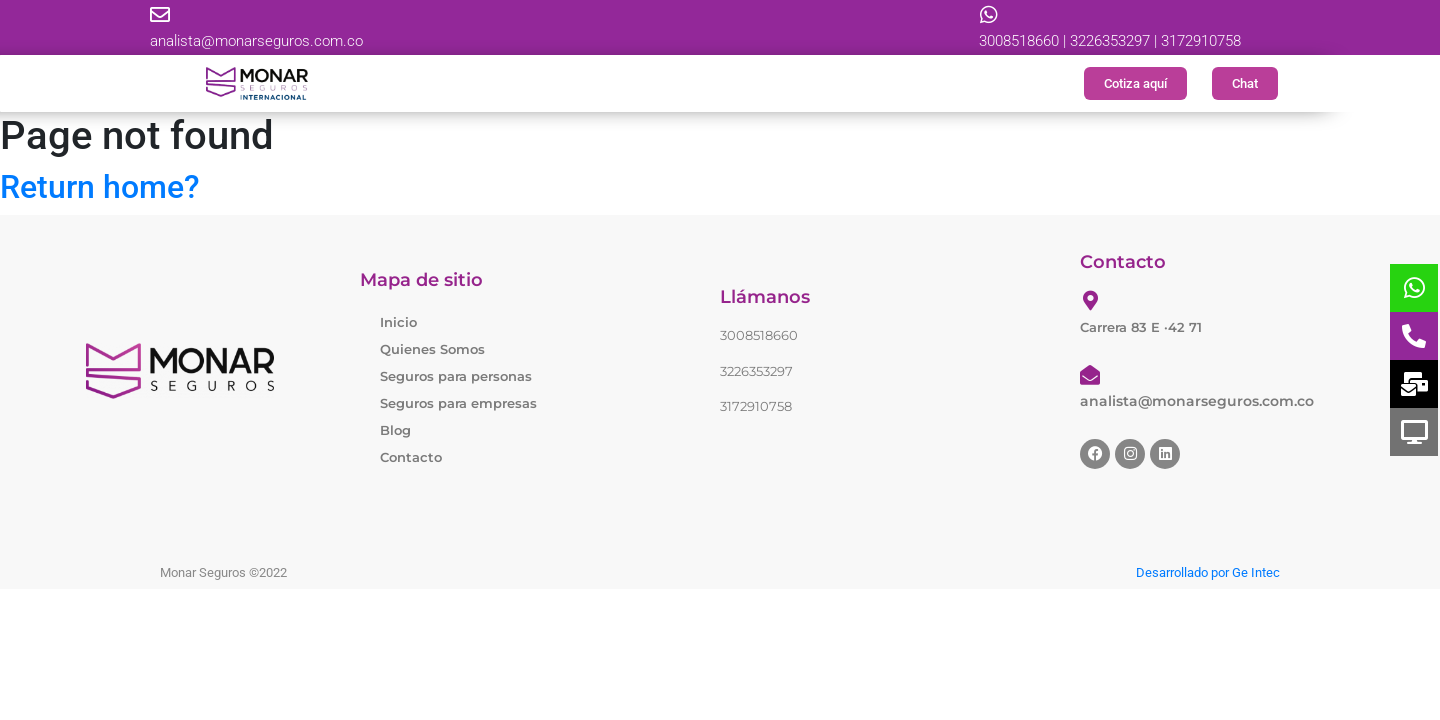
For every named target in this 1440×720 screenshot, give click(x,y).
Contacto (411, 457)
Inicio (398, 322)
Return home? (100, 187)
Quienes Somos (432, 349)
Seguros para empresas (458, 403)
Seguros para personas (456, 376)
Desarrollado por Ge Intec (1208, 572)
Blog (395, 430)
